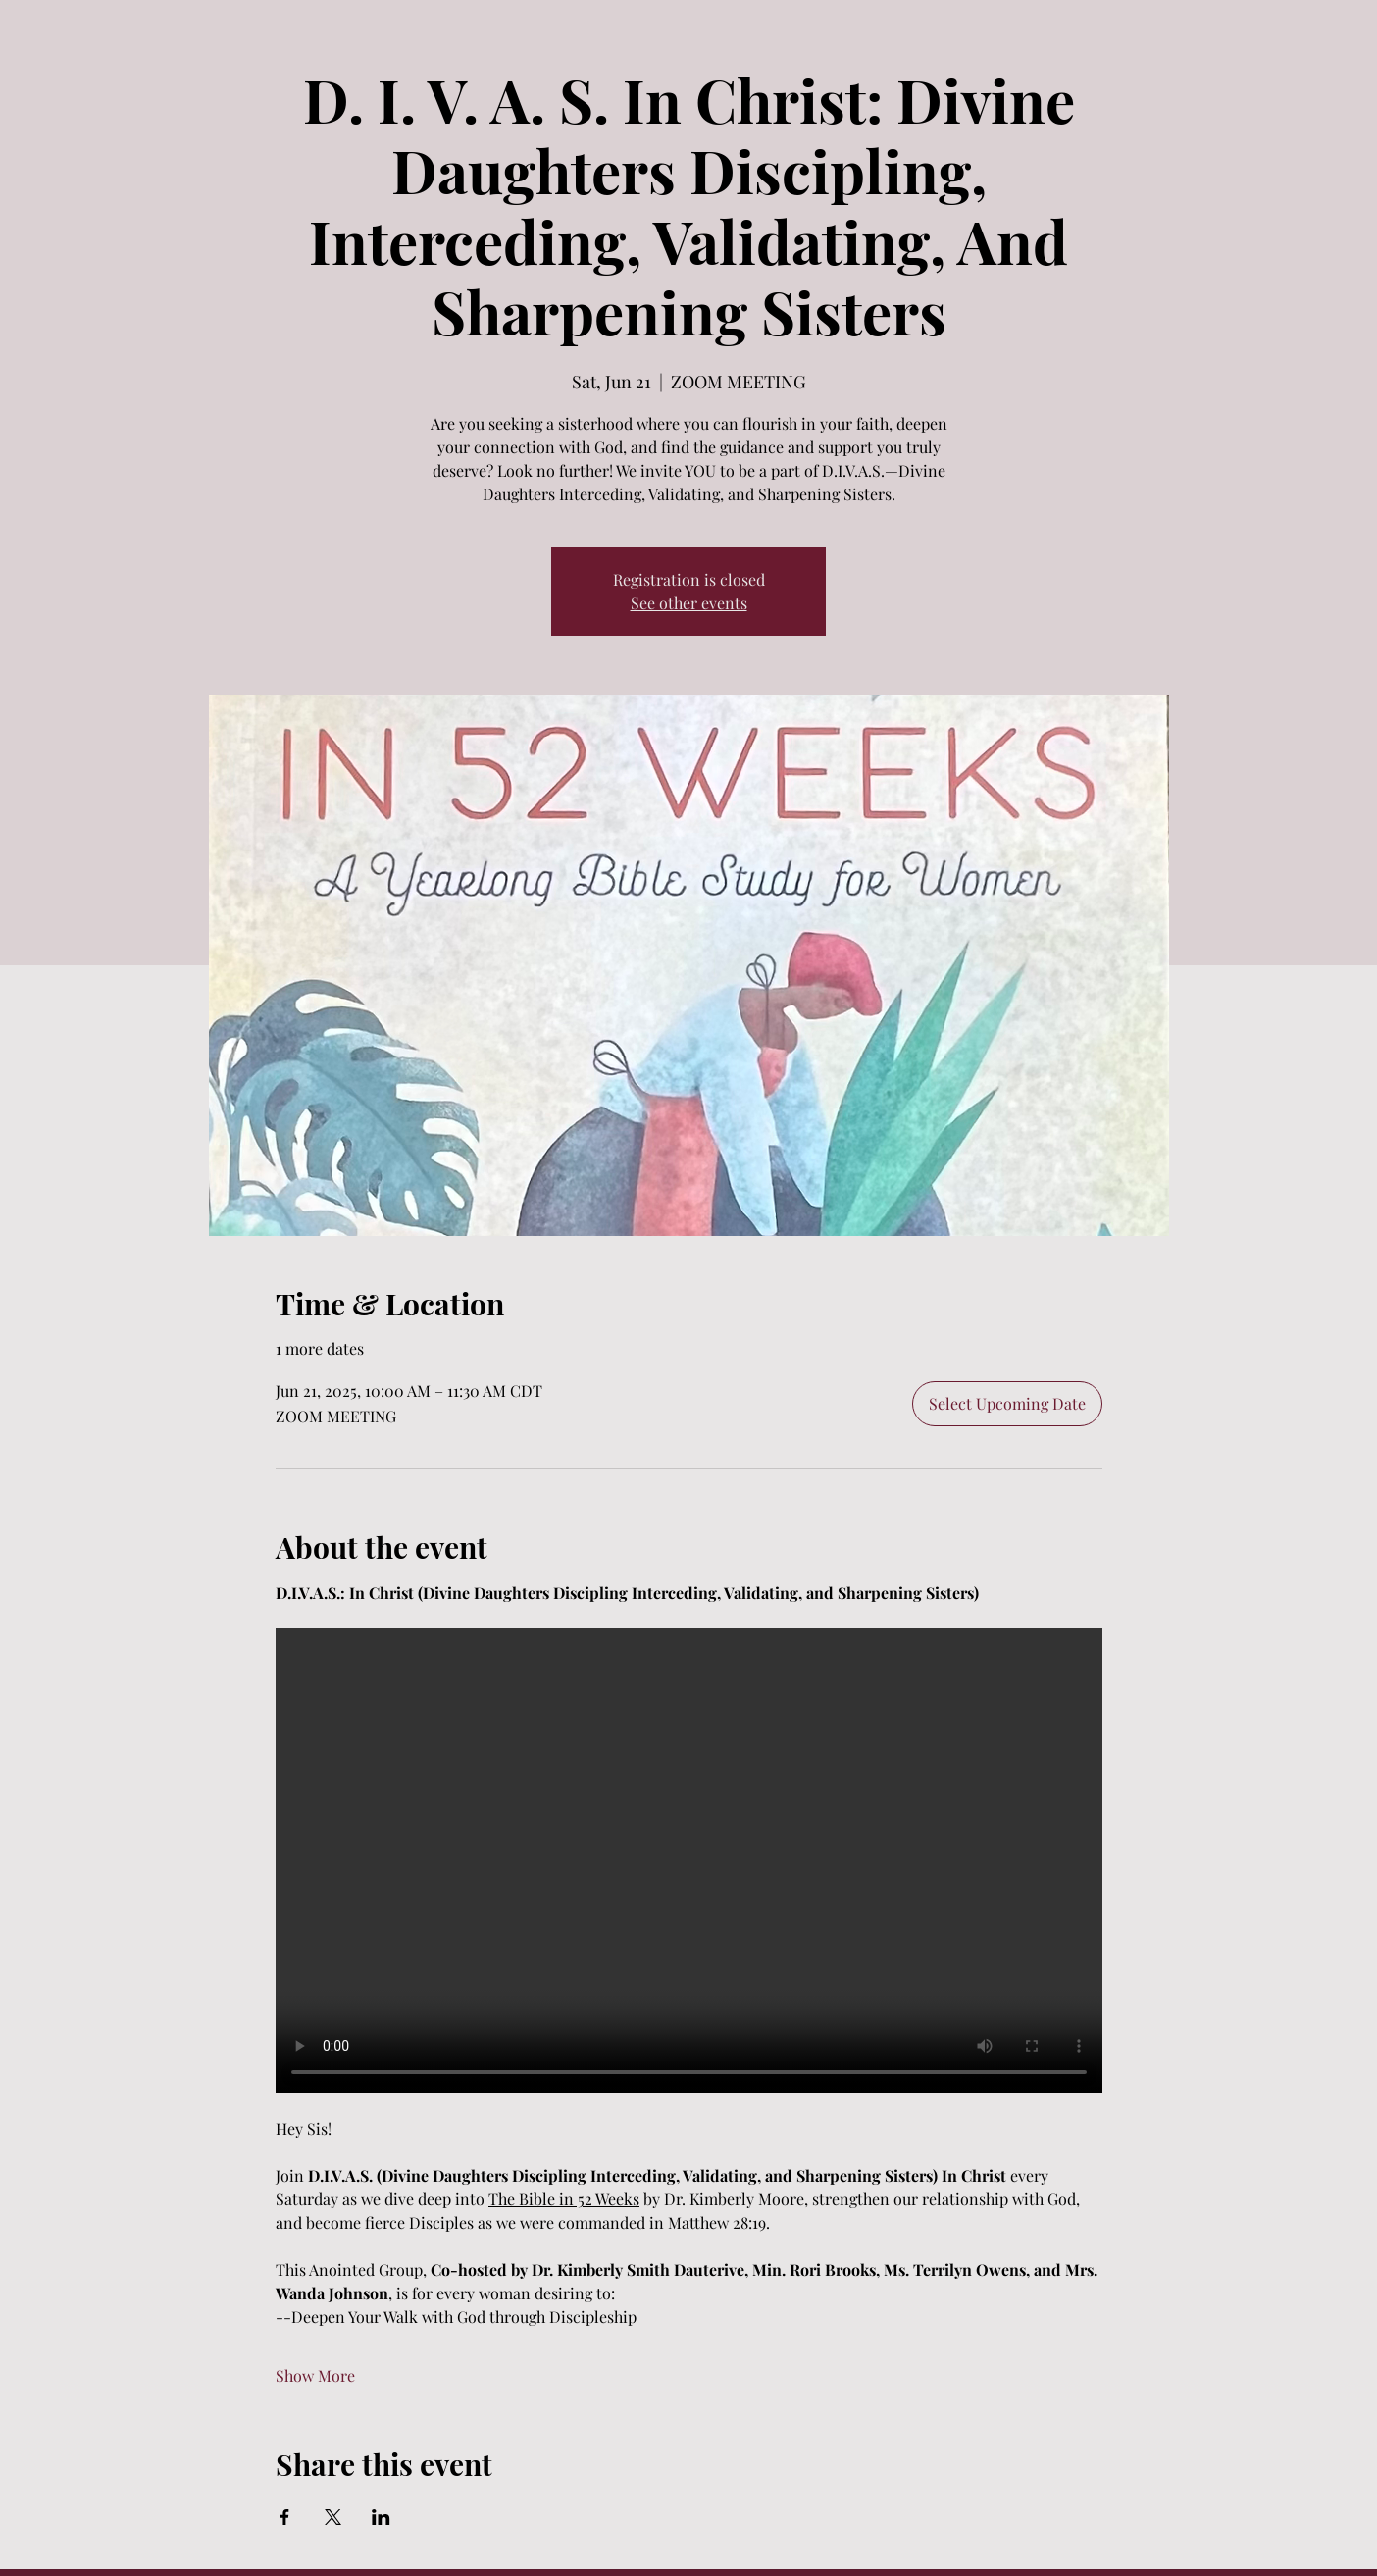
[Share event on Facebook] (285, 2517)
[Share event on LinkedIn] (381, 2517)
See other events (689, 602)
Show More (315, 2375)
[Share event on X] (333, 2517)
